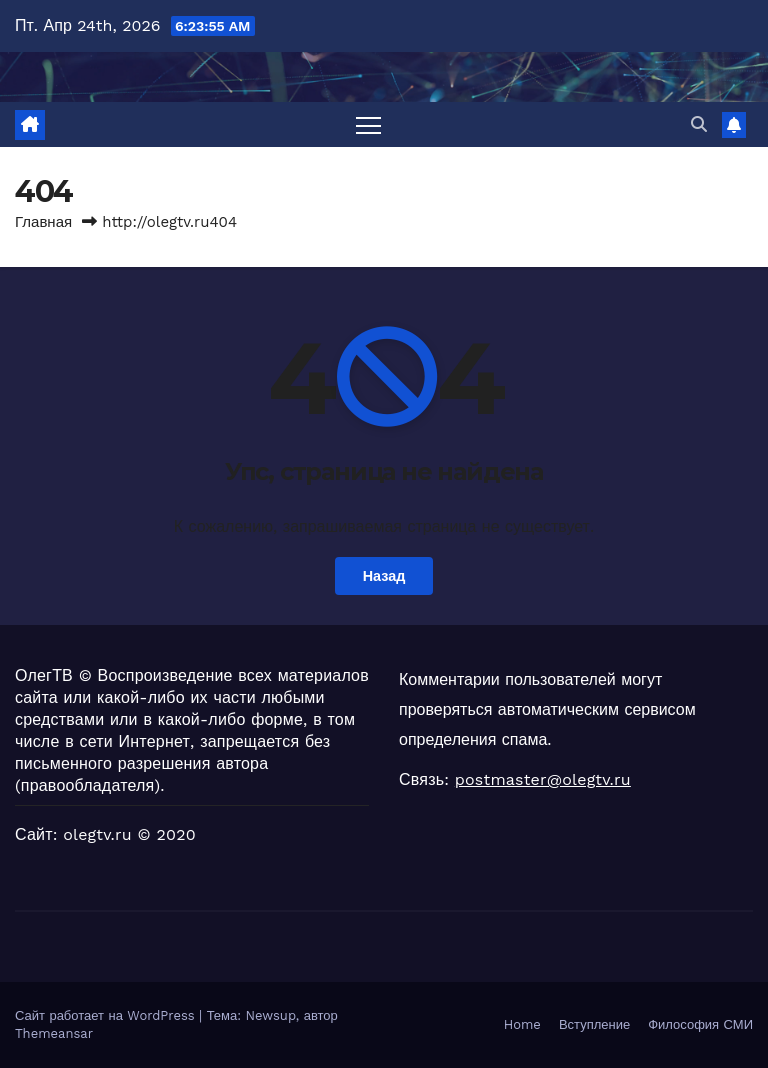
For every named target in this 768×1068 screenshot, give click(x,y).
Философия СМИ (700, 1024)
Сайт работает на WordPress (107, 1015)
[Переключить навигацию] (368, 124)
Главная (43, 222)
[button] (699, 124)
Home (522, 1024)
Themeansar (54, 1033)
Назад (384, 576)
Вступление (594, 1024)
